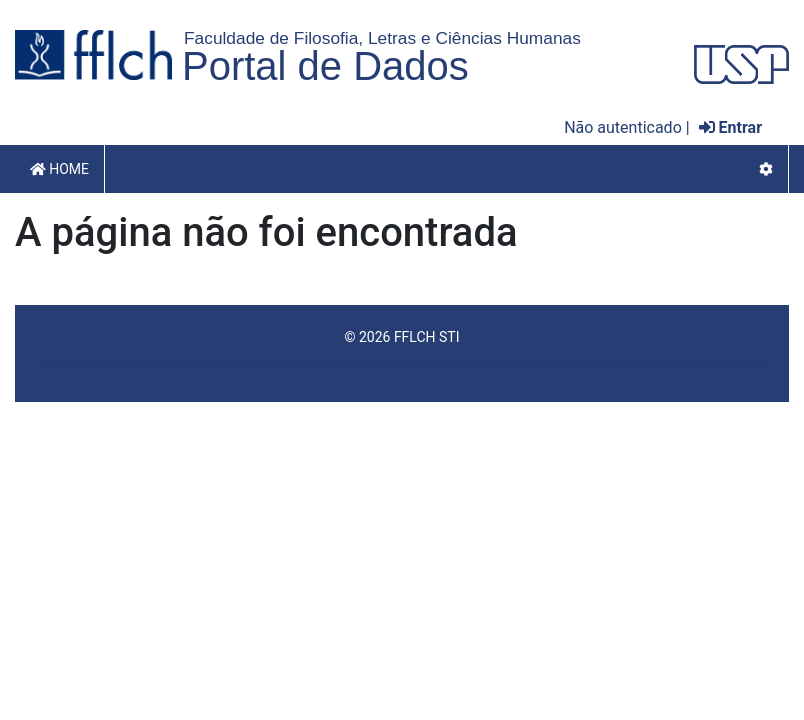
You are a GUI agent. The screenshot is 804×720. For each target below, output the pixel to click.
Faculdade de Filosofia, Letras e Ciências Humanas (382, 38)
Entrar (730, 127)
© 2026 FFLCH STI (401, 337)
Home (59, 169)
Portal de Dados (325, 66)
